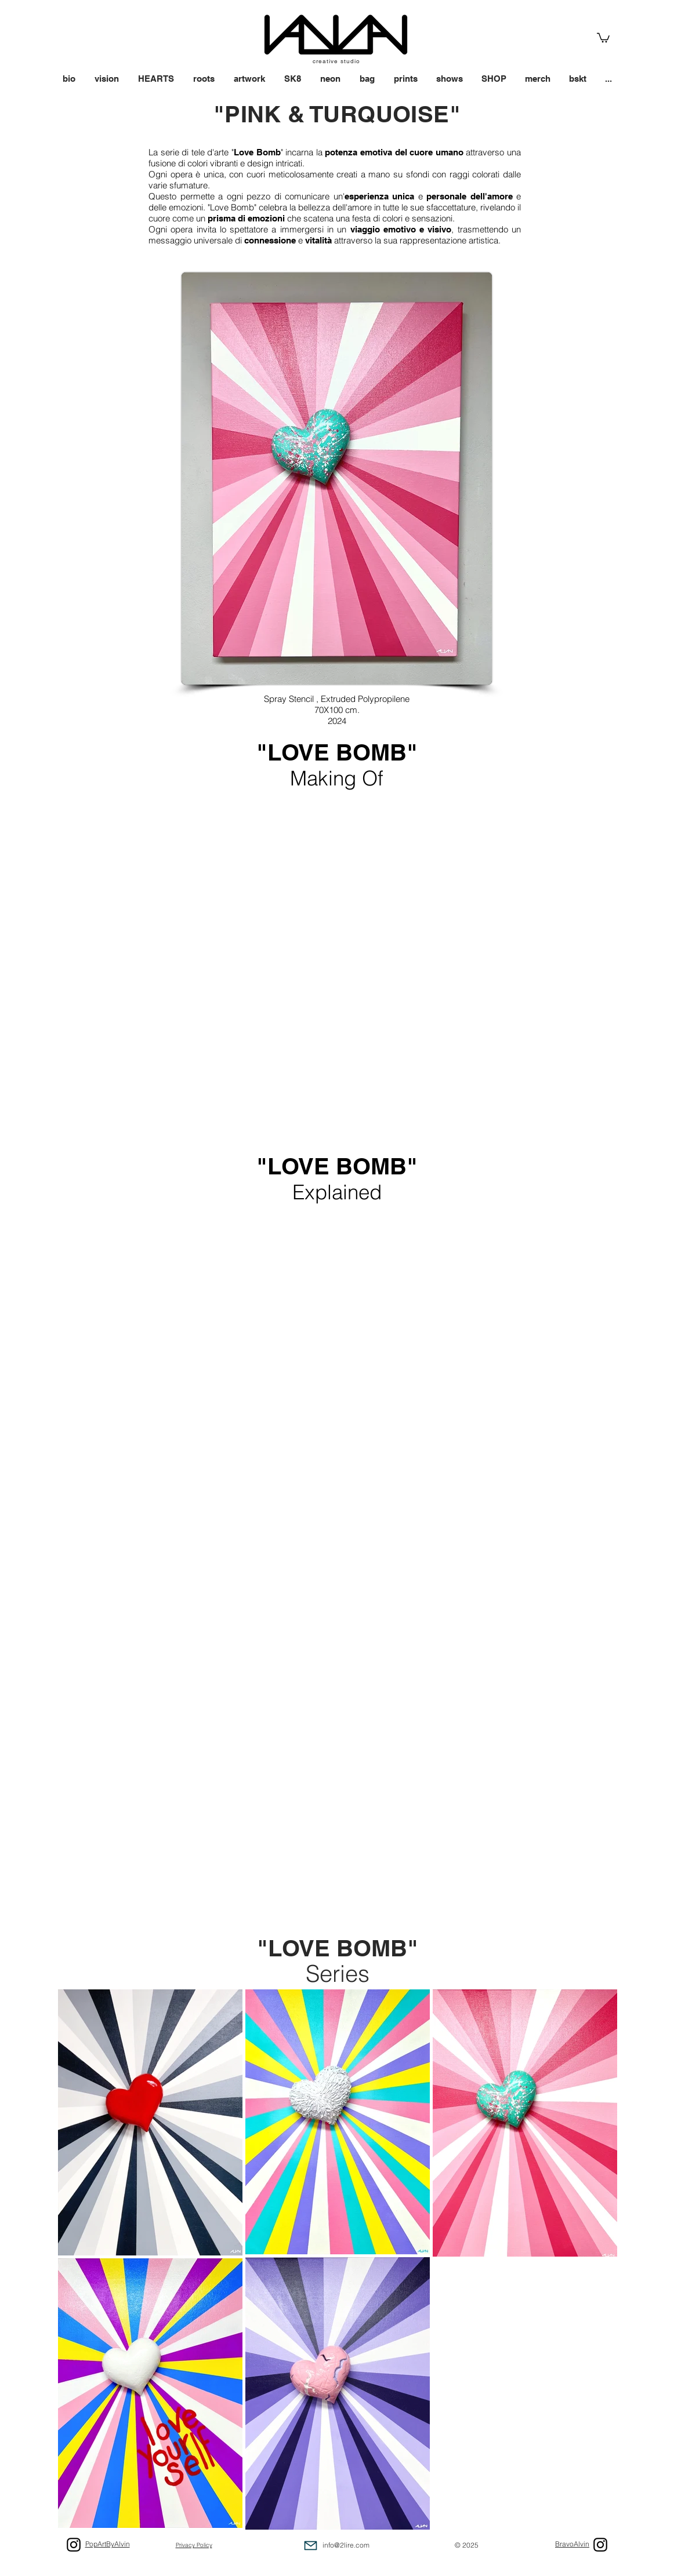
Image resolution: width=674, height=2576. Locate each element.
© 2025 (467, 2545)
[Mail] (310, 2545)
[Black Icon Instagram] (600, 2544)
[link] (603, 37)
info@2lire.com (345, 2545)
